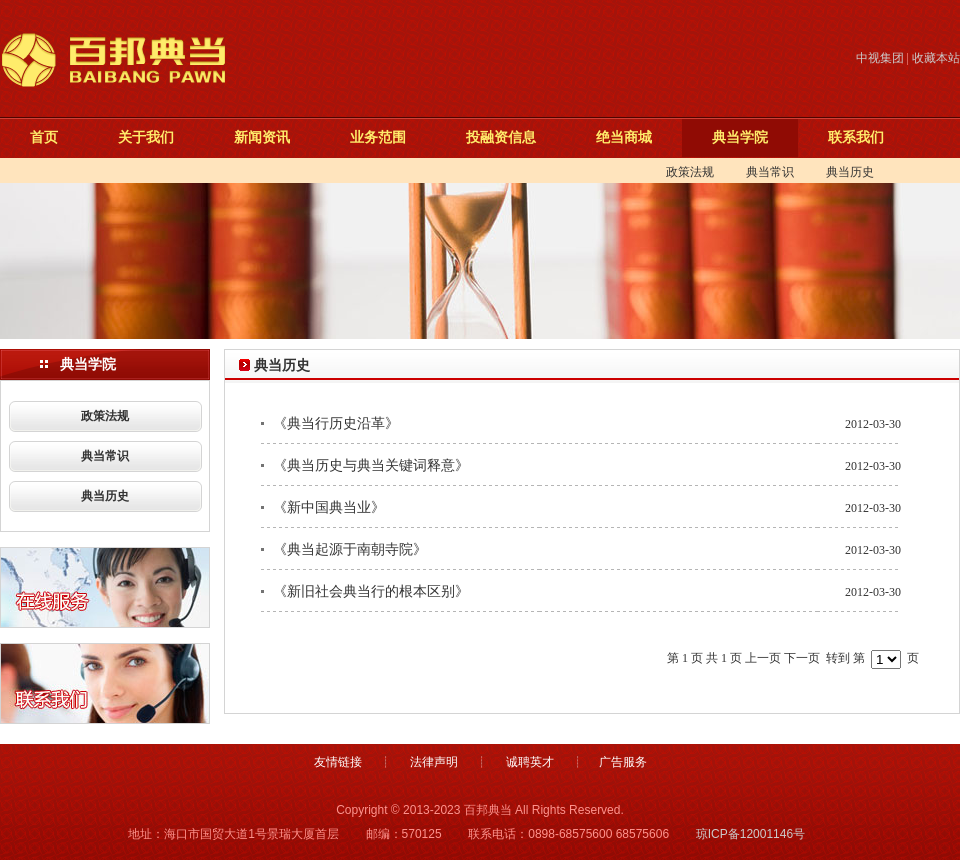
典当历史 (850, 172)
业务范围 (373, 137)
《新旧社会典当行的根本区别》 (371, 591)
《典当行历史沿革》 (336, 423)
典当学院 (735, 137)
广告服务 (623, 762)
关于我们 (141, 137)
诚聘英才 (530, 762)
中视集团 (880, 58)
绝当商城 (619, 137)
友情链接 (338, 762)
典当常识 (770, 172)
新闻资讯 (257, 137)
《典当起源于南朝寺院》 (350, 549)
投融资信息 (496, 137)
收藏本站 (936, 58)
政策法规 (690, 172)
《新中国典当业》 (329, 507)
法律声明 (434, 762)
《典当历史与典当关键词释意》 (371, 465)
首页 (39, 137)
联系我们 (851, 137)
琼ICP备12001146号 (750, 834)
